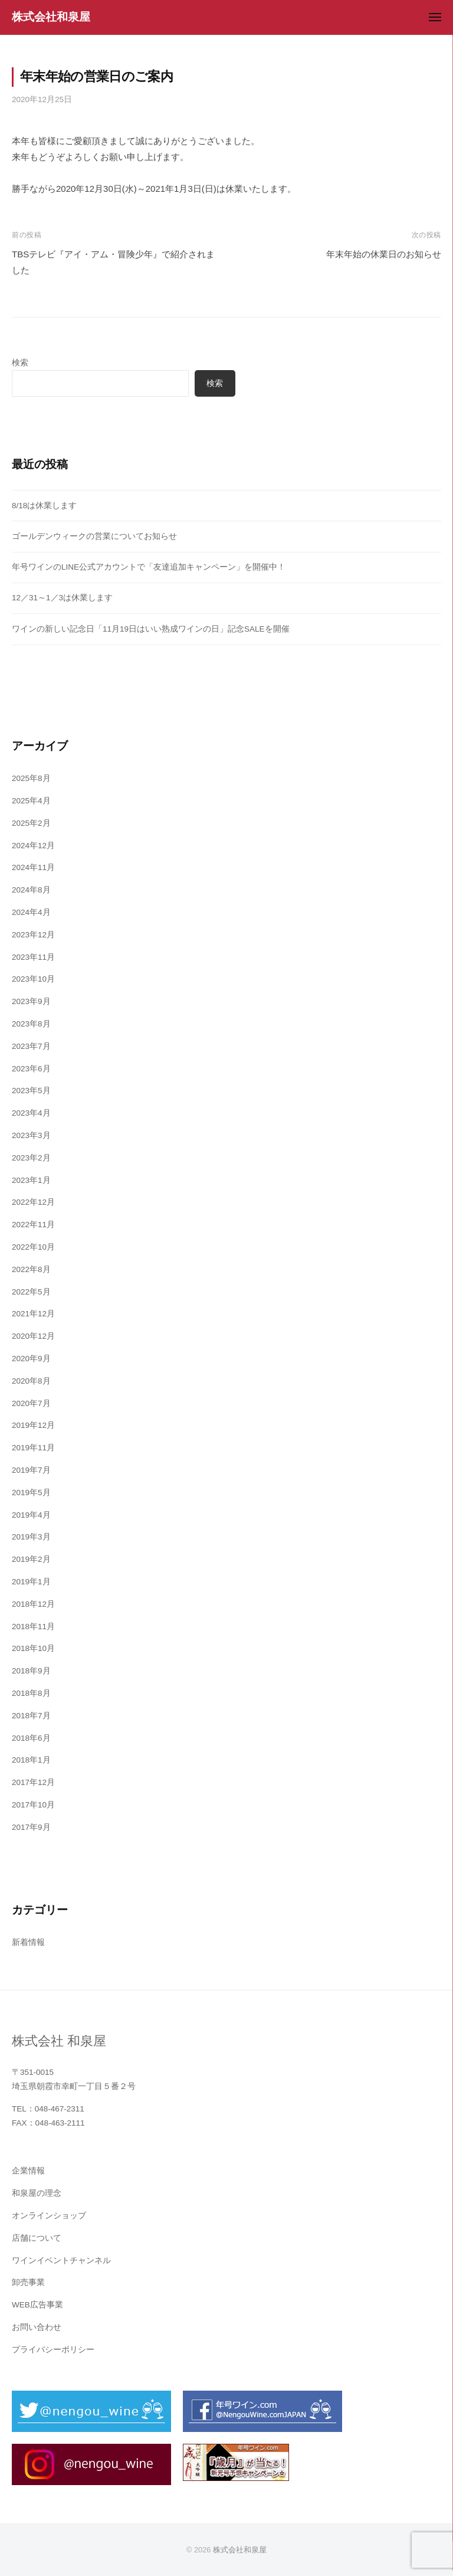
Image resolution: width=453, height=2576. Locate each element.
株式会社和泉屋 (51, 17)
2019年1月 (31, 1581)
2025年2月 (31, 823)
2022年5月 (31, 1291)
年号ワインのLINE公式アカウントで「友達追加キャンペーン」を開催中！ (148, 567)
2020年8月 (31, 1381)
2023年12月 (33, 934)
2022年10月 (33, 1247)
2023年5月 (31, 1090)
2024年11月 (33, 867)
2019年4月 (31, 1515)
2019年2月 (31, 1559)
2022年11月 (33, 1224)
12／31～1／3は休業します (62, 597)
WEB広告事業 (37, 2304)
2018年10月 (33, 1648)
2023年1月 (31, 1180)
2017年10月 (33, 1804)
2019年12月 (33, 1425)
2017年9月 (31, 1827)
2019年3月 (31, 1536)
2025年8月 (31, 778)
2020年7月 (31, 1403)
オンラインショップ (49, 2215)
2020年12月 (33, 1336)
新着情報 (28, 1942)
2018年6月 (31, 1738)
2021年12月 (33, 1313)
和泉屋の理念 (36, 2193)
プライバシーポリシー (53, 2349)
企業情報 (28, 2170)
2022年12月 (33, 1202)
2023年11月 (33, 957)
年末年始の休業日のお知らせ (383, 254)
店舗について (36, 2238)
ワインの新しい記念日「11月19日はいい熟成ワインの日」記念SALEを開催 (151, 629)
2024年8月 (31, 889)
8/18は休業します (44, 505)
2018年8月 (31, 1693)
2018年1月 (31, 1760)
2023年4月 (31, 1113)
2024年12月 (33, 845)
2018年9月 (31, 1670)
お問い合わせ (36, 2327)
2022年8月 (31, 1269)
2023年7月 (31, 1046)
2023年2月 (31, 1157)
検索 (20, 362)
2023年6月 (31, 1068)
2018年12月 (33, 1604)
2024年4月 (31, 912)
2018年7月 (31, 1715)
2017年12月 (33, 1782)
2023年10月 (33, 979)
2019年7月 (31, 1470)
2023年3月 (31, 1135)
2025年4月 (31, 800)
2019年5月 (31, 1492)
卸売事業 (28, 2282)
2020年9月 (31, 1358)
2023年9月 (31, 1001)
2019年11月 (33, 1447)
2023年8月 (31, 1023)
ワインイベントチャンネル (61, 2260)
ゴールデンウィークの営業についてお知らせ (94, 536)
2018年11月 (33, 1626)
